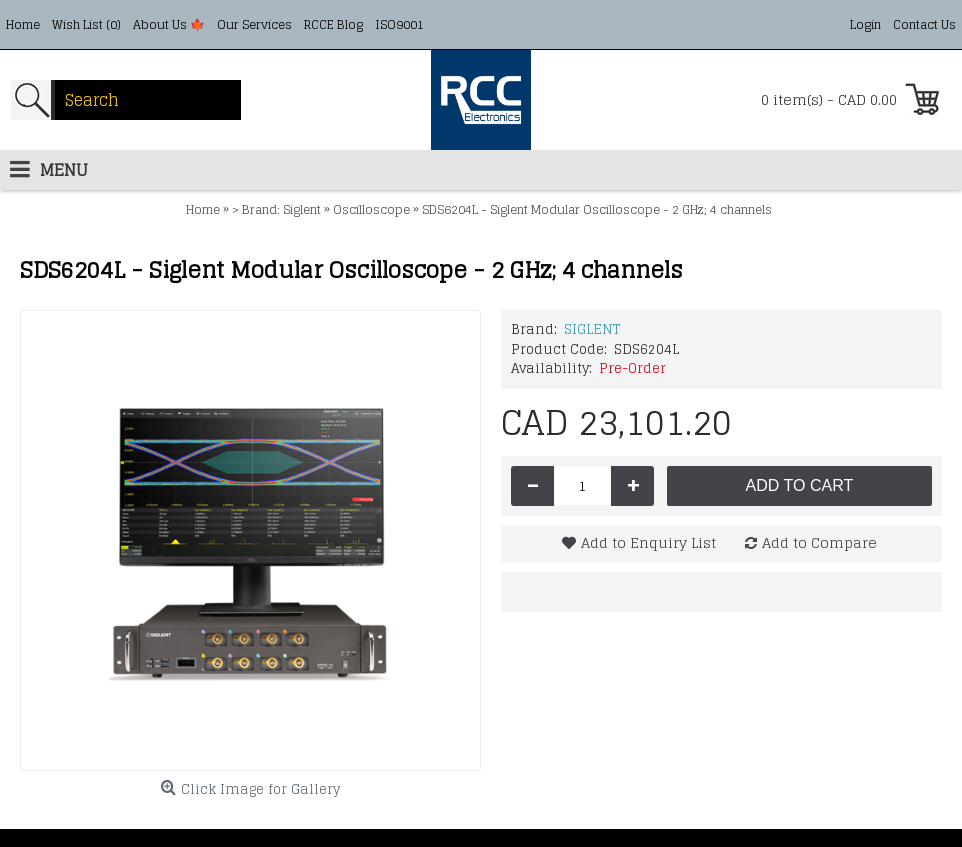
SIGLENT (592, 329)
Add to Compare (819, 542)
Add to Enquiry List (648, 542)
